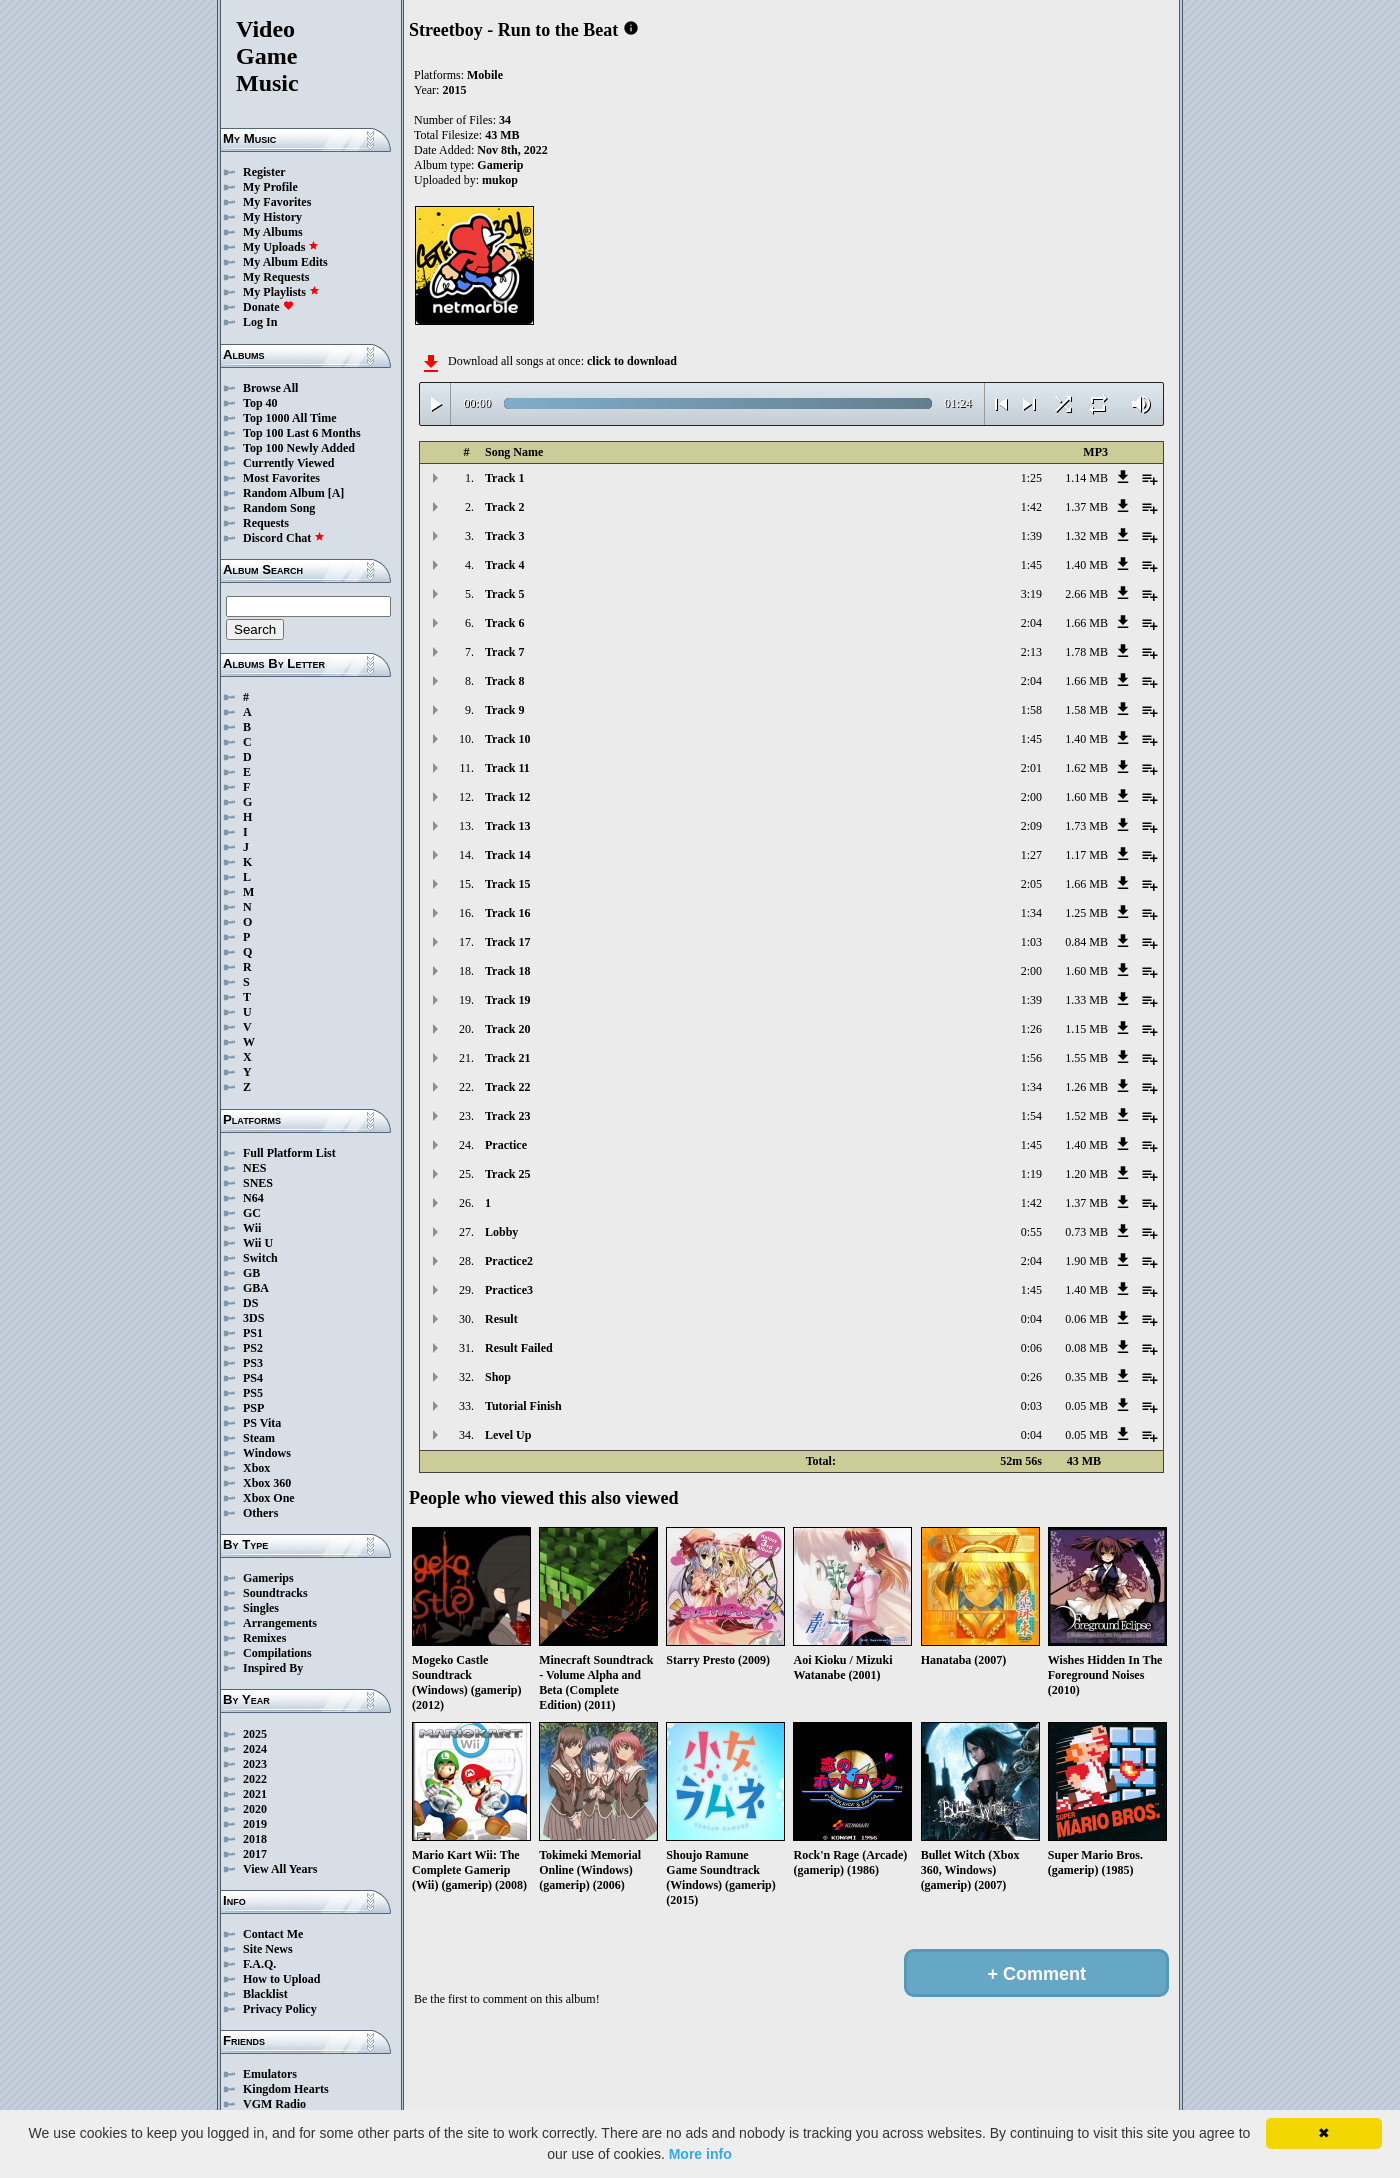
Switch (260, 1258)
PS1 (253, 1333)
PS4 (253, 1378)
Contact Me (273, 1934)
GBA (256, 1288)
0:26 (1031, 1377)
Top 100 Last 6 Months (302, 433)
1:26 (1031, 1029)
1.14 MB (1086, 478)
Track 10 (507, 739)
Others (260, 1513)
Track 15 (507, 884)
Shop (498, 1377)
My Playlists (281, 292)
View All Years (280, 1869)
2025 (255, 1734)
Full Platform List (289, 1153)
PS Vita (262, 1423)
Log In (260, 322)
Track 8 (504, 681)
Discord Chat (284, 538)
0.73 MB (1086, 1232)
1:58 (1031, 710)
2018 (255, 1839)
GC (252, 1213)
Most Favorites (281, 478)
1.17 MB (1086, 855)
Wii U (258, 1243)
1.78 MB (1086, 652)
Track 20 (507, 1029)
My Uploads (281, 247)
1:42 (1031, 507)
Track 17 (507, 942)
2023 (255, 1764)
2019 (255, 1824)
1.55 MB (1086, 1058)
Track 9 (504, 710)
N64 (253, 1198)
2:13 (1031, 652)
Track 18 (507, 971)
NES (254, 1168)
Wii (252, 1228)
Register (264, 172)
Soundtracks (275, 1593)
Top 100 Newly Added (299, 448)
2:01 (1031, 768)
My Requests (276, 277)
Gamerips (268, 1578)
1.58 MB (1086, 710)
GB (251, 1273)
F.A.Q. (259, 1964)
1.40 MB (1086, 565)
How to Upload (281, 1979)
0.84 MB (1086, 942)
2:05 (1031, 884)
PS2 (253, 1348)
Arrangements (280, 1623)
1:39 (1031, 536)
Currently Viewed (288, 463)
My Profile (270, 187)
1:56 (1031, 1058)
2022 (255, 1779)
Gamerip (500, 165)
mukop (500, 180)
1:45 (1031, 565)
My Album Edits (285, 262)
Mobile (485, 75)
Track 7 (504, 652)
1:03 (1031, 942)
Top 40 (260, 403)
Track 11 (507, 768)
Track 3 (504, 536)
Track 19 (507, 1000)
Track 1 (504, 478)
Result (501, 1319)
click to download (632, 361)
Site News (268, 1949)
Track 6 (504, 623)
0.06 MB (1086, 1319)
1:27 (1031, 855)
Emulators (270, 2074)
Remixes (264, 1638)
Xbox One (269, 1498)
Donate (268, 307)
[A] (336, 493)
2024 (255, 1749)
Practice (506, 1145)
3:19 (1031, 594)
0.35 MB (1086, 1377)
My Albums (273, 232)
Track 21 (507, 1058)
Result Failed (519, 1348)
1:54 (1031, 1116)
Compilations (277, 1653)
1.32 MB (1086, 536)
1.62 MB (1086, 768)
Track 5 (504, 594)
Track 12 (507, 797)
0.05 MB (1086, 1406)
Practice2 (509, 1261)
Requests (266, 523)
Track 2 (504, 507)
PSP (253, 1408)
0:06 (1031, 1348)
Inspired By (273, 1668)
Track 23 (507, 1116)
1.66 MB (1086, 623)
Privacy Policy (280, 2009)
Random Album (284, 493)
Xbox (256, 1468)
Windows (267, 1453)
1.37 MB (1086, 507)
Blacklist (265, 1994)
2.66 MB (1086, 594)
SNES (258, 1183)
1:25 (1031, 478)
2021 (255, 1794)
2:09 (1031, 826)
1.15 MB (1086, 1029)
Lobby (501, 1232)
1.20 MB (1086, 1174)
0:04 (1031, 1319)
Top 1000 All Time (289, 418)
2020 (255, 1809)
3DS (253, 1318)
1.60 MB (1086, 797)
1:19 (1031, 1174)
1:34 (1031, 913)
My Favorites (277, 202)
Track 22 (507, 1087)
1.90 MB (1086, 1261)
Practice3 (509, 1290)
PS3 (253, 1363)
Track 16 (507, 913)
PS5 (253, 1393)
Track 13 (507, 826)
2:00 (1031, 797)
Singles (261, 1608)
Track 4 (504, 565)
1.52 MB (1086, 1116)
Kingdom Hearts (286, 2089)
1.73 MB (1086, 826)
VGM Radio (274, 2104)
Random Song (279, 508)
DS (250, 1303)
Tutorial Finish (523, 1406)
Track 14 (507, 855)
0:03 (1031, 1406)
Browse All (270, 388)
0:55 (1031, 1232)
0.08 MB (1086, 1348)
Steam (259, 1438)
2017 (255, 1854)
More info (700, 2154)
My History (272, 217)
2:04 (1031, 623)
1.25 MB (1086, 913)
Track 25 (507, 1174)
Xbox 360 (267, 1483)
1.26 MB (1086, 1087)
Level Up (508, 1435)
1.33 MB (1086, 1000)
